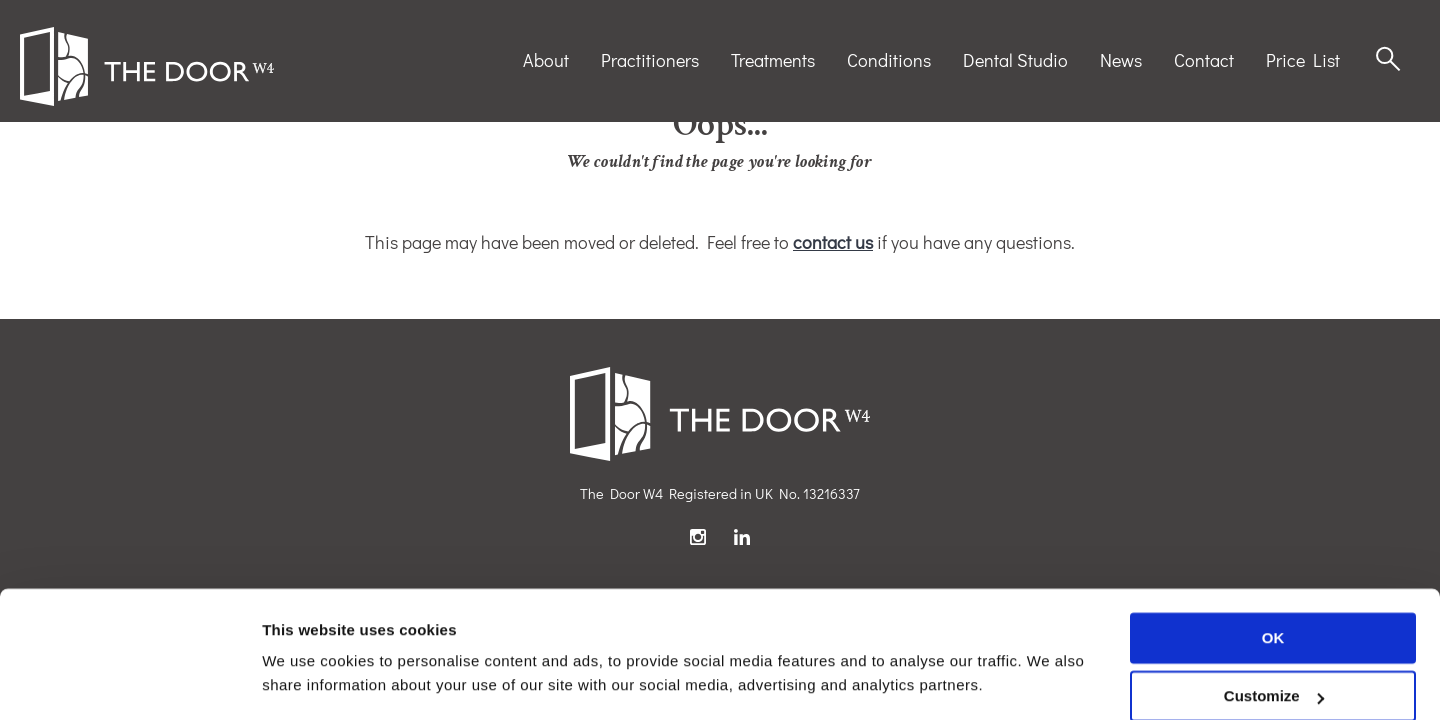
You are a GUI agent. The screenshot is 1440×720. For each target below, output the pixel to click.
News (1121, 60)
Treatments (773, 60)
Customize (1274, 636)
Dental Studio (1015, 60)
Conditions (889, 60)
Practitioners (650, 60)
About (546, 60)
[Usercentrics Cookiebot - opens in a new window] (129, 681)
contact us (833, 242)
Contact (1204, 60)
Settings (292, 680)
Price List (1303, 60)
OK (1273, 578)
